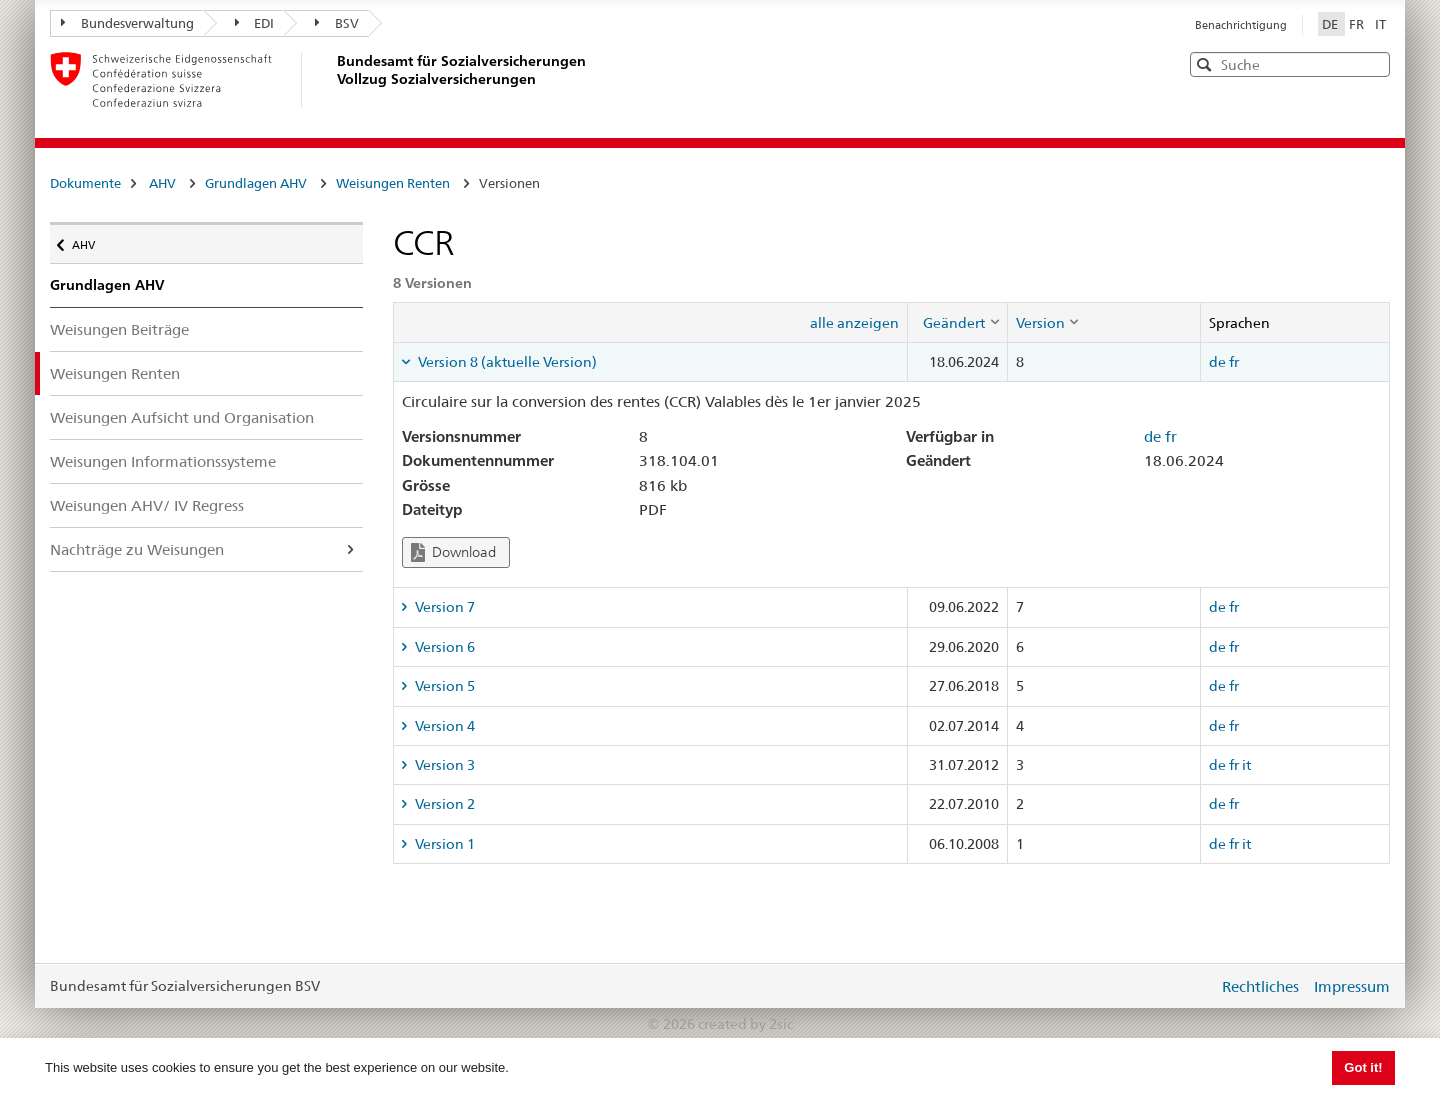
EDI (255, 23)
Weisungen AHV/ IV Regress (147, 505)
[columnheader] (957, 322)
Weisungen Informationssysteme (163, 461)
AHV (162, 183)
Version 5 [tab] (443, 686)
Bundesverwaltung (127, 23)
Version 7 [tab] (443, 607)
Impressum (1352, 986)
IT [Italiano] (1380, 24)
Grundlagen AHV (256, 183)
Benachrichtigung (1241, 25)
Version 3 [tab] (443, 765)
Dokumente (85, 183)
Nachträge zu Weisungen (137, 549)
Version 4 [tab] (443, 726)
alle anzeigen (854, 323)
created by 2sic (745, 1024)
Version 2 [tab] (443, 804)
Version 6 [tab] (443, 647)
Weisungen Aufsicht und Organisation (182, 417)
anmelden (1188, 986)
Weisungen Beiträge (119, 329)
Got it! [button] (1363, 1067)
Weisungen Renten (393, 183)
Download (453, 552)
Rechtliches (1260, 986)
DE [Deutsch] (1331, 24)
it (1246, 765)
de (1217, 362)
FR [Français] (1358, 24)
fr (1234, 362)
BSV (337, 23)
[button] (1373, 63)
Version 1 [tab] (443, 844)
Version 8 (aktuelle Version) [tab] (506, 362)
